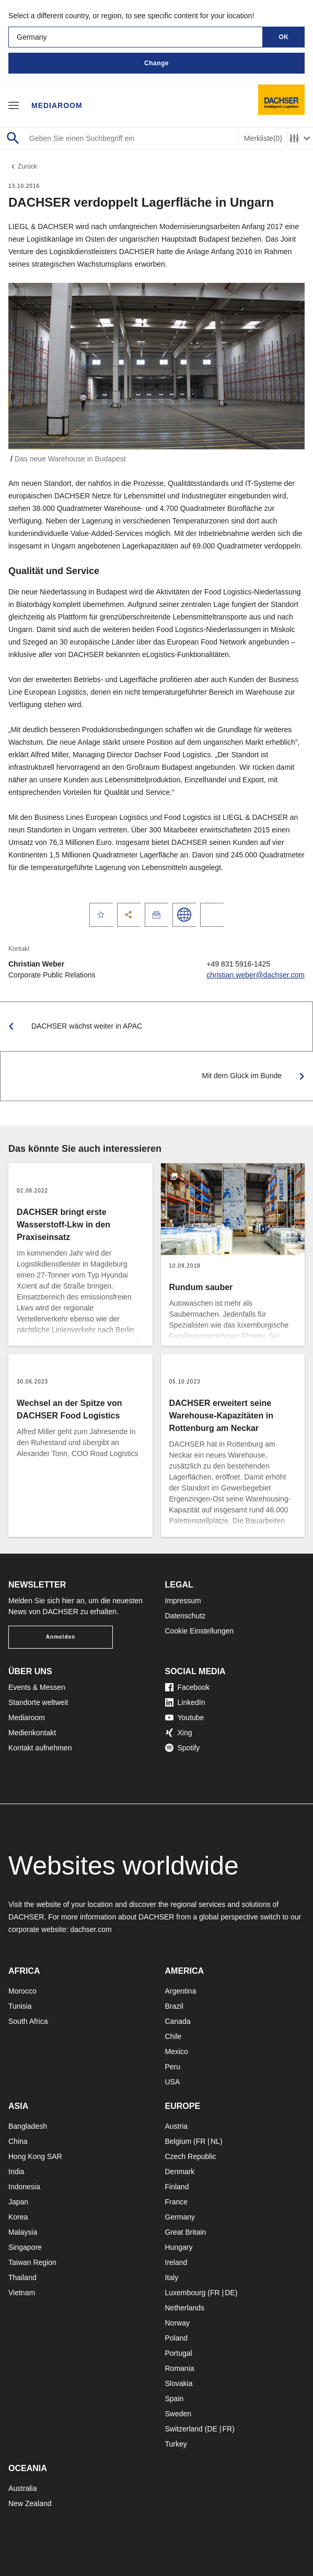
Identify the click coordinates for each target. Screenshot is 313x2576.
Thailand (22, 2277)
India (16, 2171)
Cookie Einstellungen (199, 1631)
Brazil (174, 2006)
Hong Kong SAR (35, 2156)
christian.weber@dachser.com (255, 975)
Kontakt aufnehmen (40, 1748)
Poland (176, 2338)
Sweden (178, 2414)
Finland (177, 2187)
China (18, 2141)
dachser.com (90, 1929)
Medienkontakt (32, 1732)
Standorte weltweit (38, 1702)
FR (201, 2141)
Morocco (22, 1991)
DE (230, 2292)
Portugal (178, 2353)
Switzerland (184, 2429)
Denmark (180, 2171)
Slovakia (179, 2383)
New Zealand (30, 2503)
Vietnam (21, 2292)
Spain (174, 2398)
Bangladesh (27, 2126)
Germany (180, 2217)
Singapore (25, 2247)
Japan (18, 2202)
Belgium (178, 2141)
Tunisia (20, 2006)
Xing (178, 1732)
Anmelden (60, 1637)
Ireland (176, 2262)
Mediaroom (57, 105)
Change (156, 63)
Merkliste (263, 138)
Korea (18, 2217)
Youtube (184, 1717)
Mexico (176, 2051)
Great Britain (185, 2232)
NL (215, 2141)
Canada (178, 2021)
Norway (177, 2323)
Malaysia (22, 2232)
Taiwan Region (32, 2262)
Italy (172, 2277)
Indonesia (24, 2187)
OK (284, 37)
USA (172, 2082)
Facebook (187, 1687)
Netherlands (185, 2308)
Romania (179, 2368)
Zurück (22, 166)
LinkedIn (185, 1702)
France (176, 2202)
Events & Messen (36, 1687)
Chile (173, 2036)
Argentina (180, 1991)
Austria (176, 2126)
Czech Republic (190, 2156)
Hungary (179, 2247)
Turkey (176, 2444)
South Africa (28, 2021)
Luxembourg (185, 2292)
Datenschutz (185, 1616)
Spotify (182, 1748)
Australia (22, 2488)
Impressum (183, 1600)
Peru (173, 2066)
